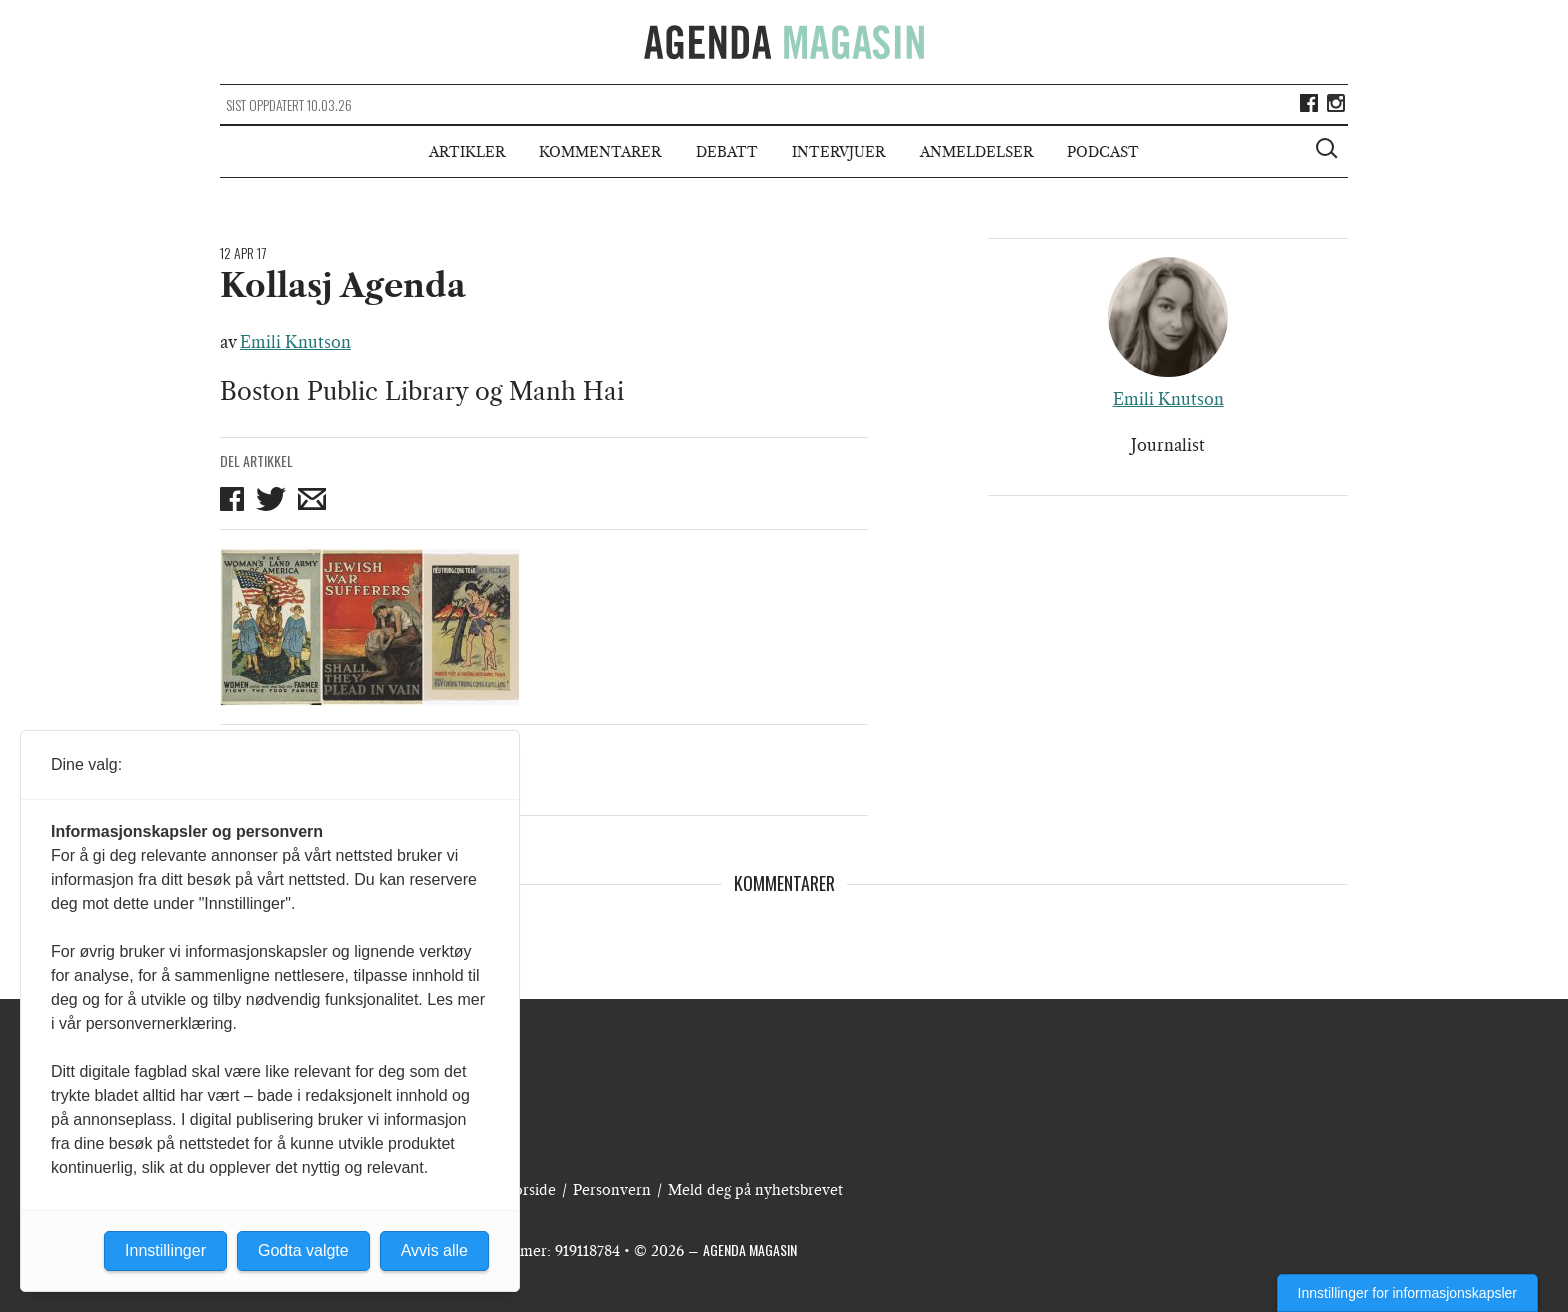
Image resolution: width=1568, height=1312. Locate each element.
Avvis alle (434, 1250)
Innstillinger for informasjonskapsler (1407, 1293)
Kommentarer (600, 152)
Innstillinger (165, 1250)
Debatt (727, 152)
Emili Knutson (295, 342)
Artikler (467, 152)
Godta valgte (303, 1250)
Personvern (612, 1190)
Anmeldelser (976, 152)
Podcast (1103, 152)
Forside (531, 1190)
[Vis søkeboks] (1329, 151)
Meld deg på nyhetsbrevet (755, 1190)
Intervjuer (838, 152)
